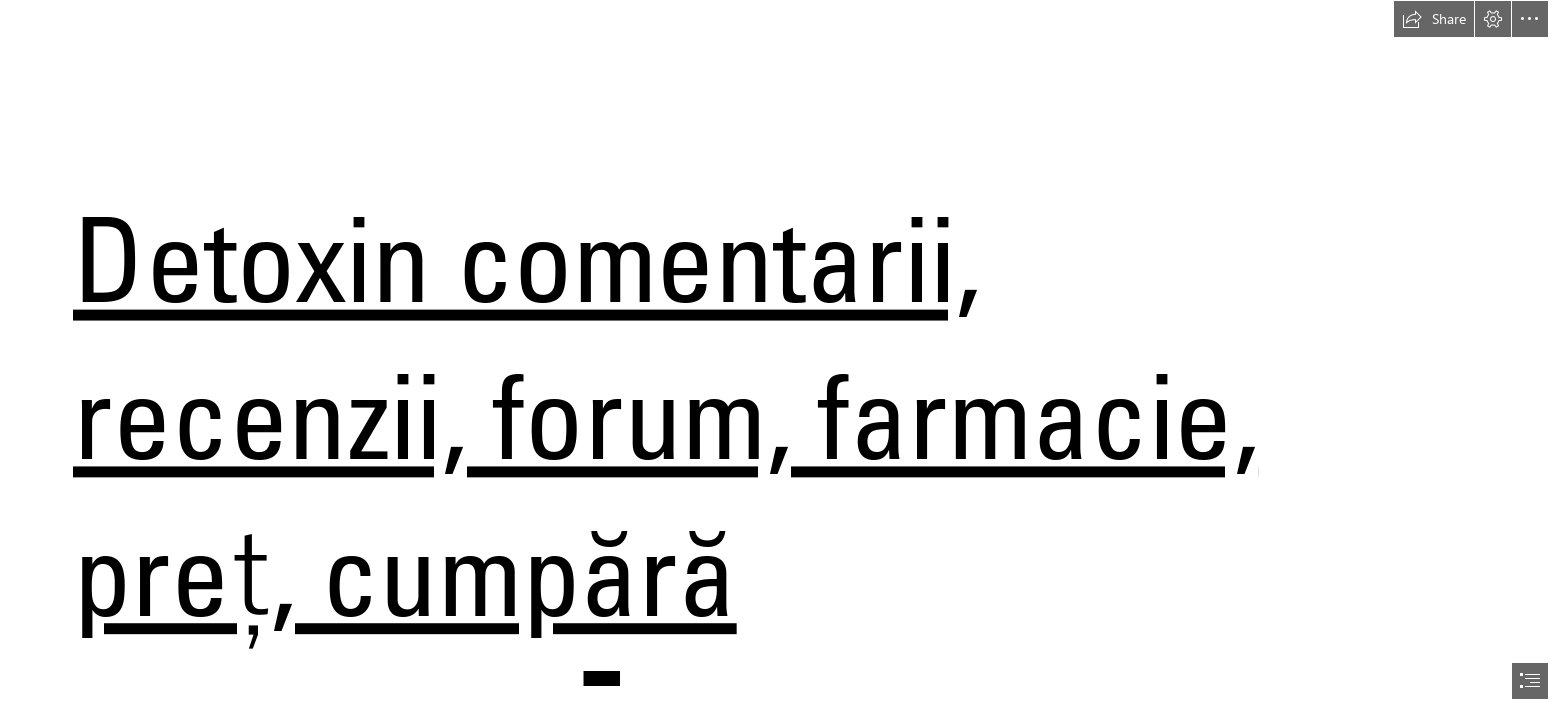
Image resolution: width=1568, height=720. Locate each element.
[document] (784, 360)
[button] (1434, 19)
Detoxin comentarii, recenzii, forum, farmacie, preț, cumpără (665, 415)
